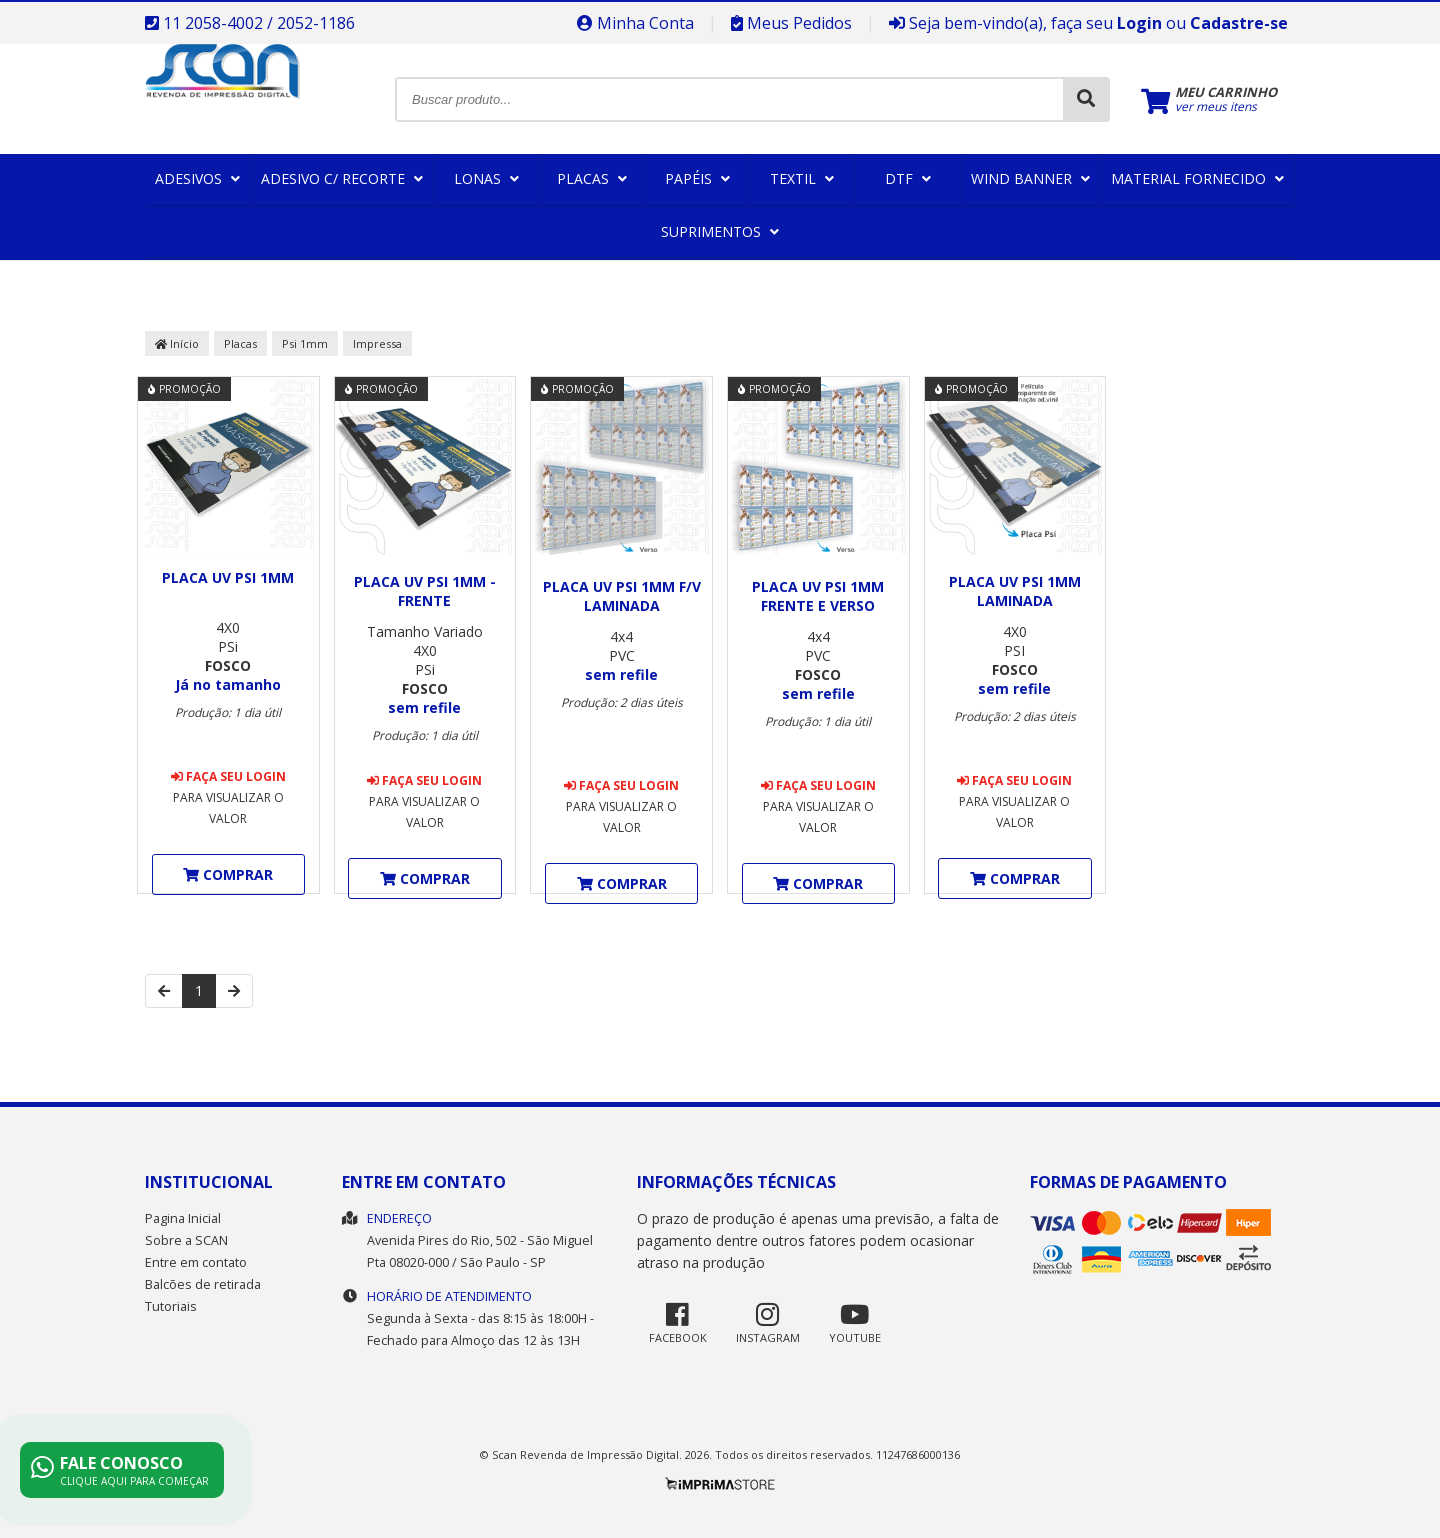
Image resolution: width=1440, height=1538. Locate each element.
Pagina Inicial (183, 1218)
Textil (802, 178)
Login (1139, 23)
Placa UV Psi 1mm (228, 577)
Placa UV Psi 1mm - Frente (425, 591)
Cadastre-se (1239, 23)
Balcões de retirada (203, 1284)
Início (177, 343)
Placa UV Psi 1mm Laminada (1015, 591)
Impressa (377, 343)
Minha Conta (635, 23)
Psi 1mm (305, 343)
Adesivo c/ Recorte (342, 178)
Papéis (697, 178)
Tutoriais (171, 1306)
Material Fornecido (1197, 178)
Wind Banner (1030, 178)
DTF (908, 178)
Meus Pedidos (791, 23)
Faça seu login (228, 776)
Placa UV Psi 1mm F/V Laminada (622, 596)
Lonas (486, 178)
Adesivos (197, 178)
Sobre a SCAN (186, 1240)
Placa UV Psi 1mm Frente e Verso (818, 596)
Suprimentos (720, 231)
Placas (592, 178)
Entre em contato (196, 1262)
